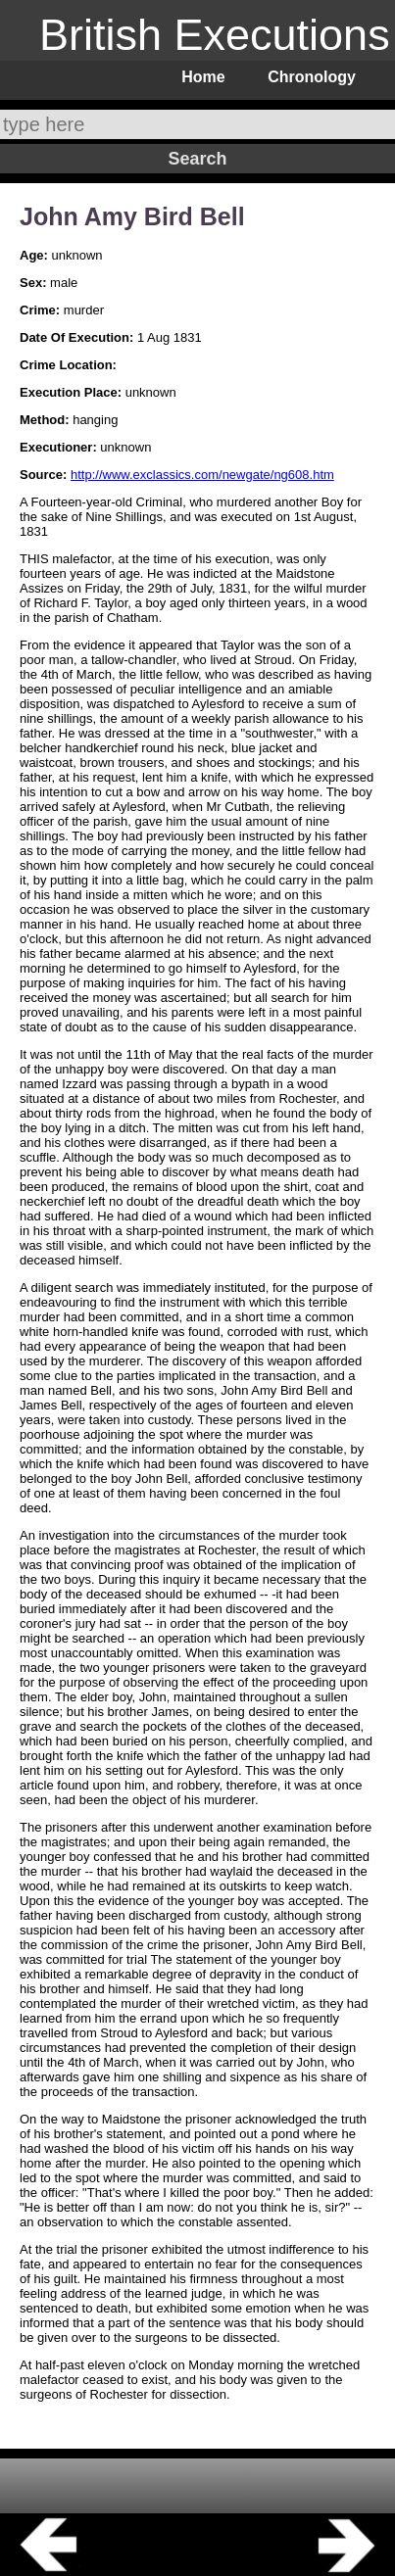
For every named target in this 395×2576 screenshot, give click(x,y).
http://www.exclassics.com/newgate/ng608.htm (202, 474)
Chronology (312, 77)
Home (202, 77)
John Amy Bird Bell (132, 216)
